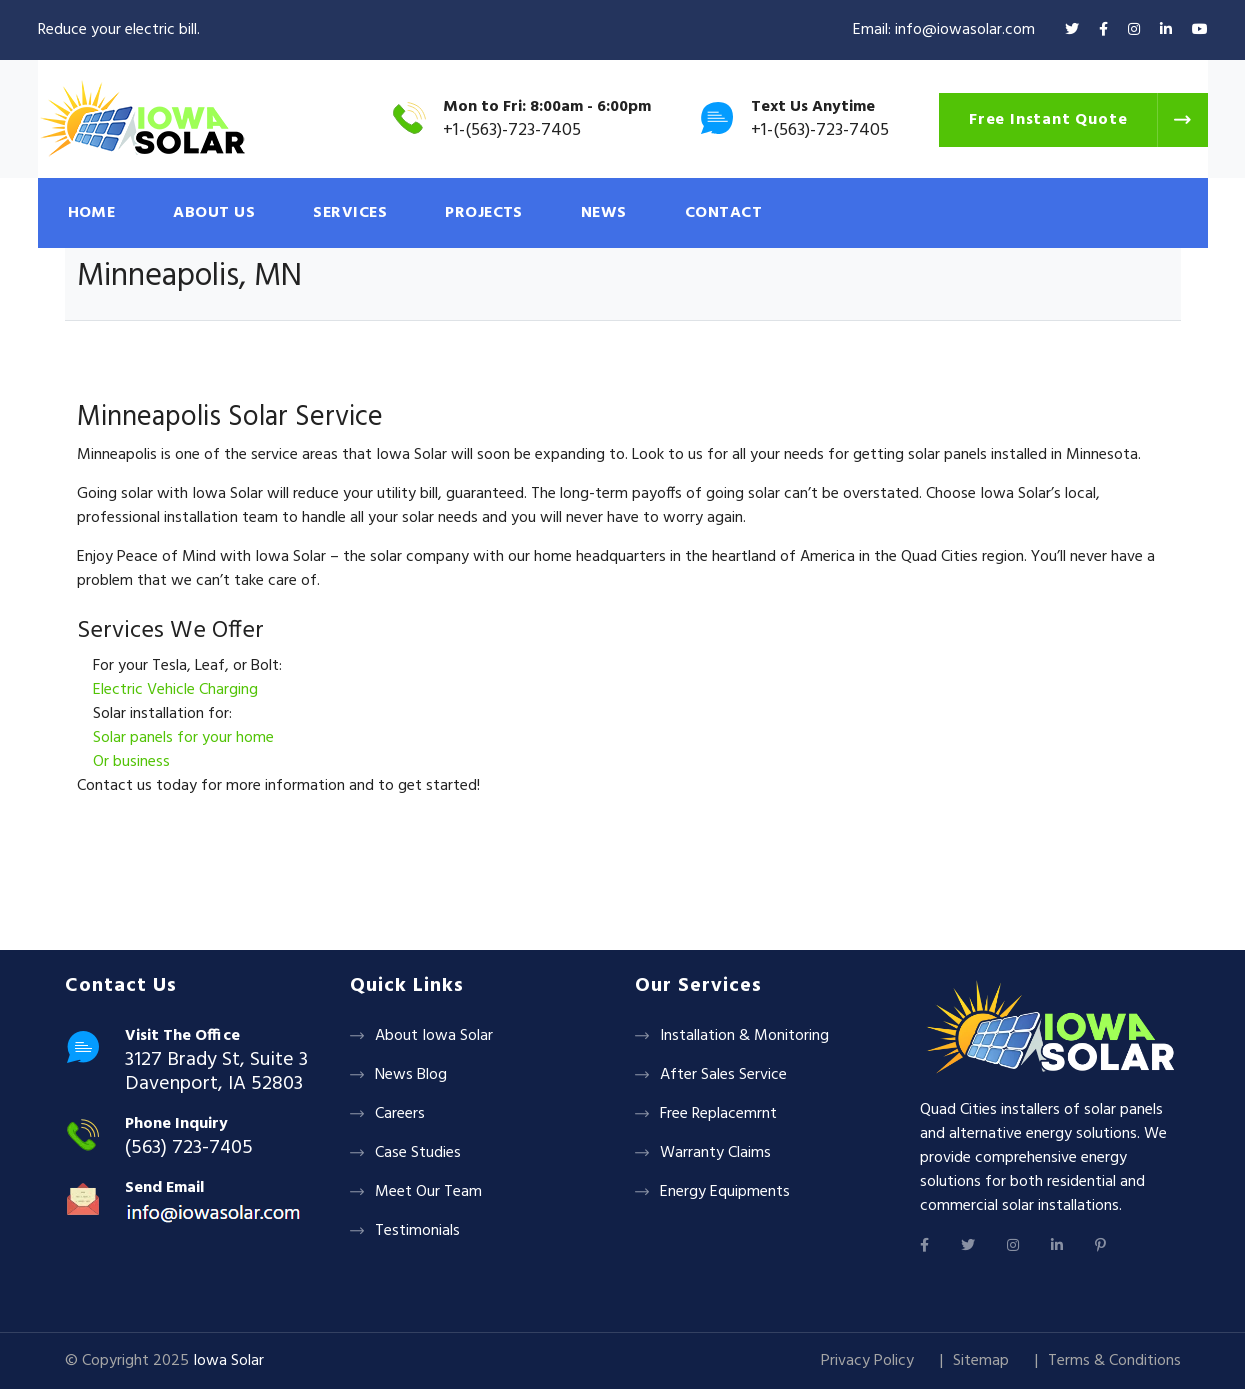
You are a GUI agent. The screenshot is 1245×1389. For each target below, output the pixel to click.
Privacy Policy (867, 1361)
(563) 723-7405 (189, 1148)
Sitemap (981, 1361)
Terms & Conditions (1114, 1361)
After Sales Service (723, 1075)
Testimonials (417, 1231)
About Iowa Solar (434, 1036)
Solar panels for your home (183, 738)
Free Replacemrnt (718, 1114)
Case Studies (418, 1153)
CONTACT (723, 213)
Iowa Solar (228, 1361)
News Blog (411, 1075)
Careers (400, 1114)
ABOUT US (214, 213)
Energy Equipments (725, 1192)
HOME (92, 213)
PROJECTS (484, 213)
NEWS (604, 213)
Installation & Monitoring (744, 1036)
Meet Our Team (428, 1192)
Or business (131, 762)
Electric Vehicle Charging (175, 690)
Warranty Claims (715, 1153)
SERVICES (350, 213)
